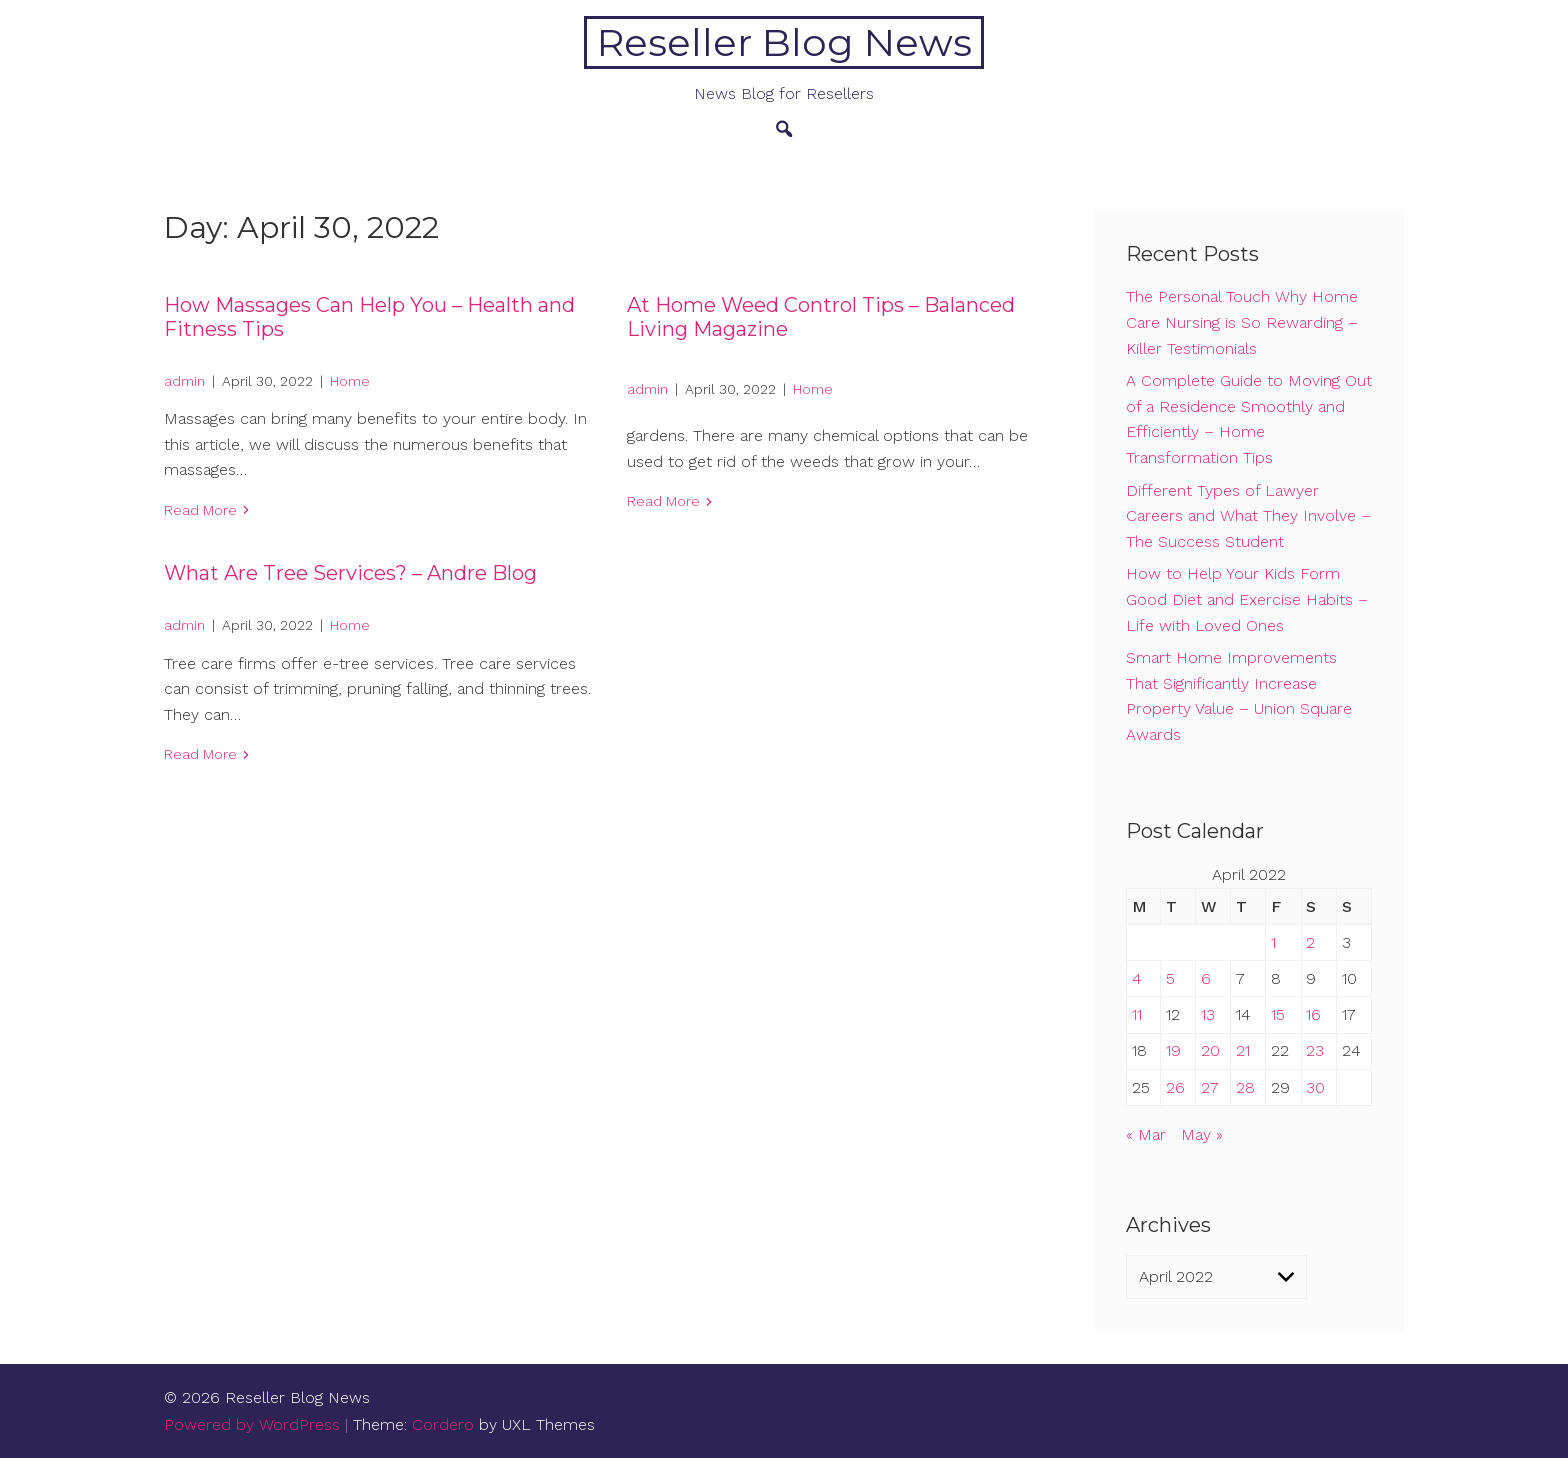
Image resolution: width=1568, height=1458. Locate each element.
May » (1202, 1134)
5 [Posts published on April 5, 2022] (1170, 978)
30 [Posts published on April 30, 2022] (1315, 1087)
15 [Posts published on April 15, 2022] (1278, 1014)
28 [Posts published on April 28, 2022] (1245, 1087)
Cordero (443, 1424)
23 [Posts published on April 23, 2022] (1315, 1050)
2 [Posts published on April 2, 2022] (1310, 942)
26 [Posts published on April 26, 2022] (1175, 1087)
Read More (200, 510)
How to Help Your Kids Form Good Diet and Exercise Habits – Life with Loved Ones (1247, 599)
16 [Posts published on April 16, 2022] (1313, 1014)
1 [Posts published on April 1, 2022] (1273, 942)
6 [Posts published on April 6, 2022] (1206, 978)
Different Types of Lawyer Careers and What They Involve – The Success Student (1248, 516)
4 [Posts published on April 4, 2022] (1137, 978)
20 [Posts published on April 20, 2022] (1210, 1050)
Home (350, 381)
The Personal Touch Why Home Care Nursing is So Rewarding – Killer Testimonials (1242, 322)
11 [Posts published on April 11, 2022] (1137, 1014)
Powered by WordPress (252, 1424)
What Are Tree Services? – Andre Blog (350, 573)
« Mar (1146, 1134)
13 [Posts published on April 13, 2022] (1208, 1014)
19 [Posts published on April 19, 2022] (1173, 1050)
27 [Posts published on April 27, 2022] (1210, 1087)
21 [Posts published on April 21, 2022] (1243, 1050)
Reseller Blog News (784, 42)
